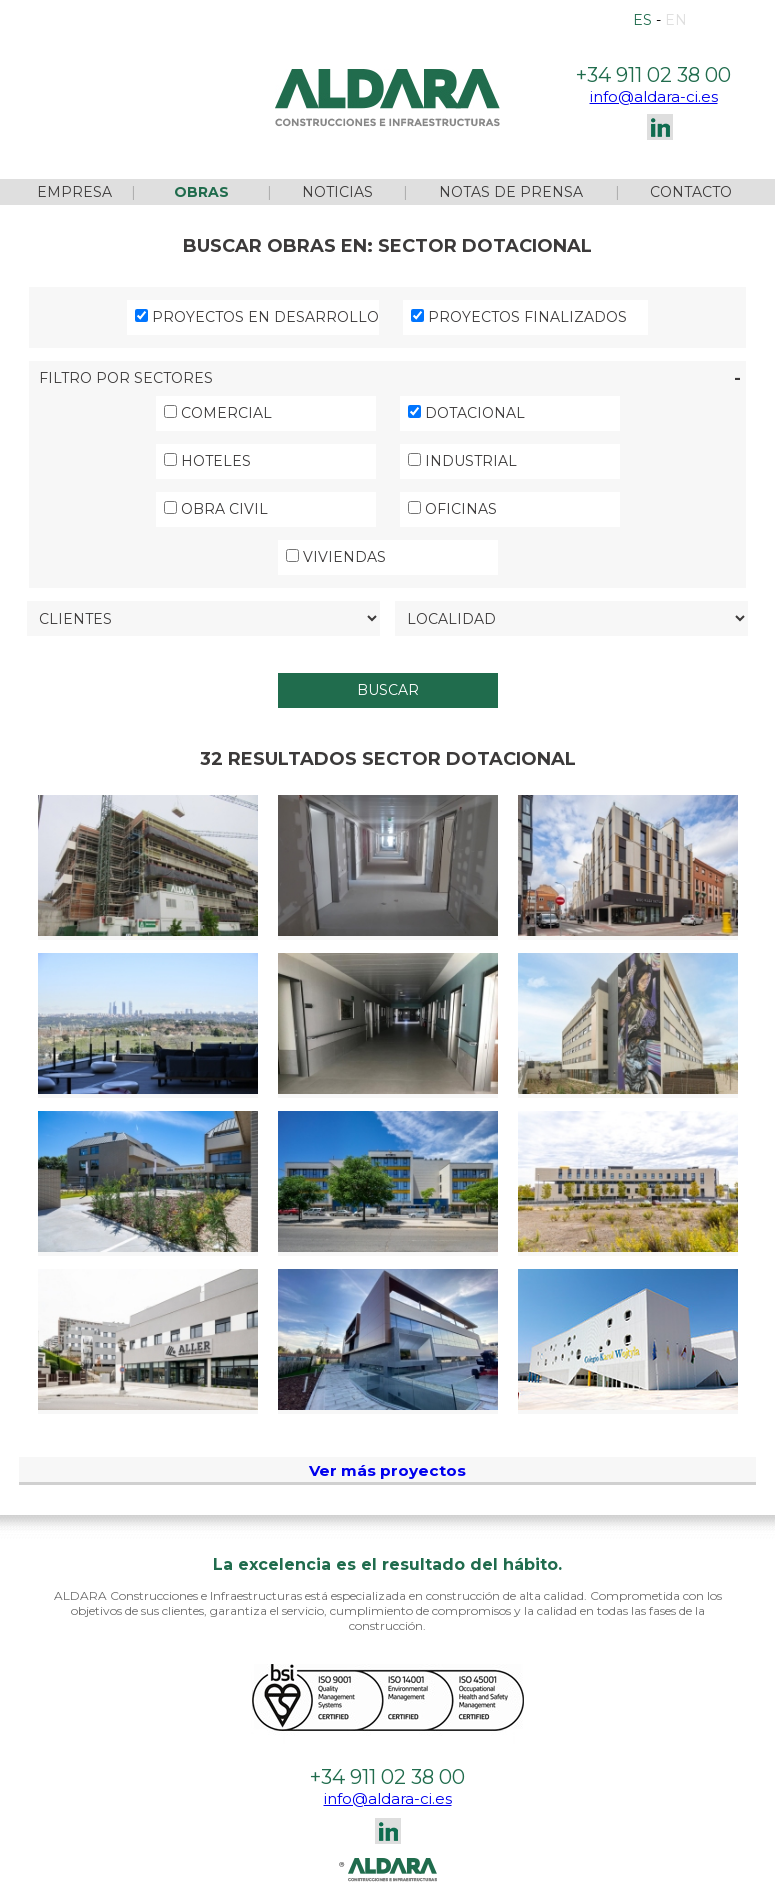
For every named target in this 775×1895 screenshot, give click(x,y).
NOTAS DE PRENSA (511, 166)
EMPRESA (74, 166)
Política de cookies (200, 1877)
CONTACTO (691, 166)
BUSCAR (388, 664)
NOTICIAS (337, 166)
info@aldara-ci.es (654, 70)
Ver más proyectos (387, 1444)
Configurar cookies (344, 1877)
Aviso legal (82, 1877)
